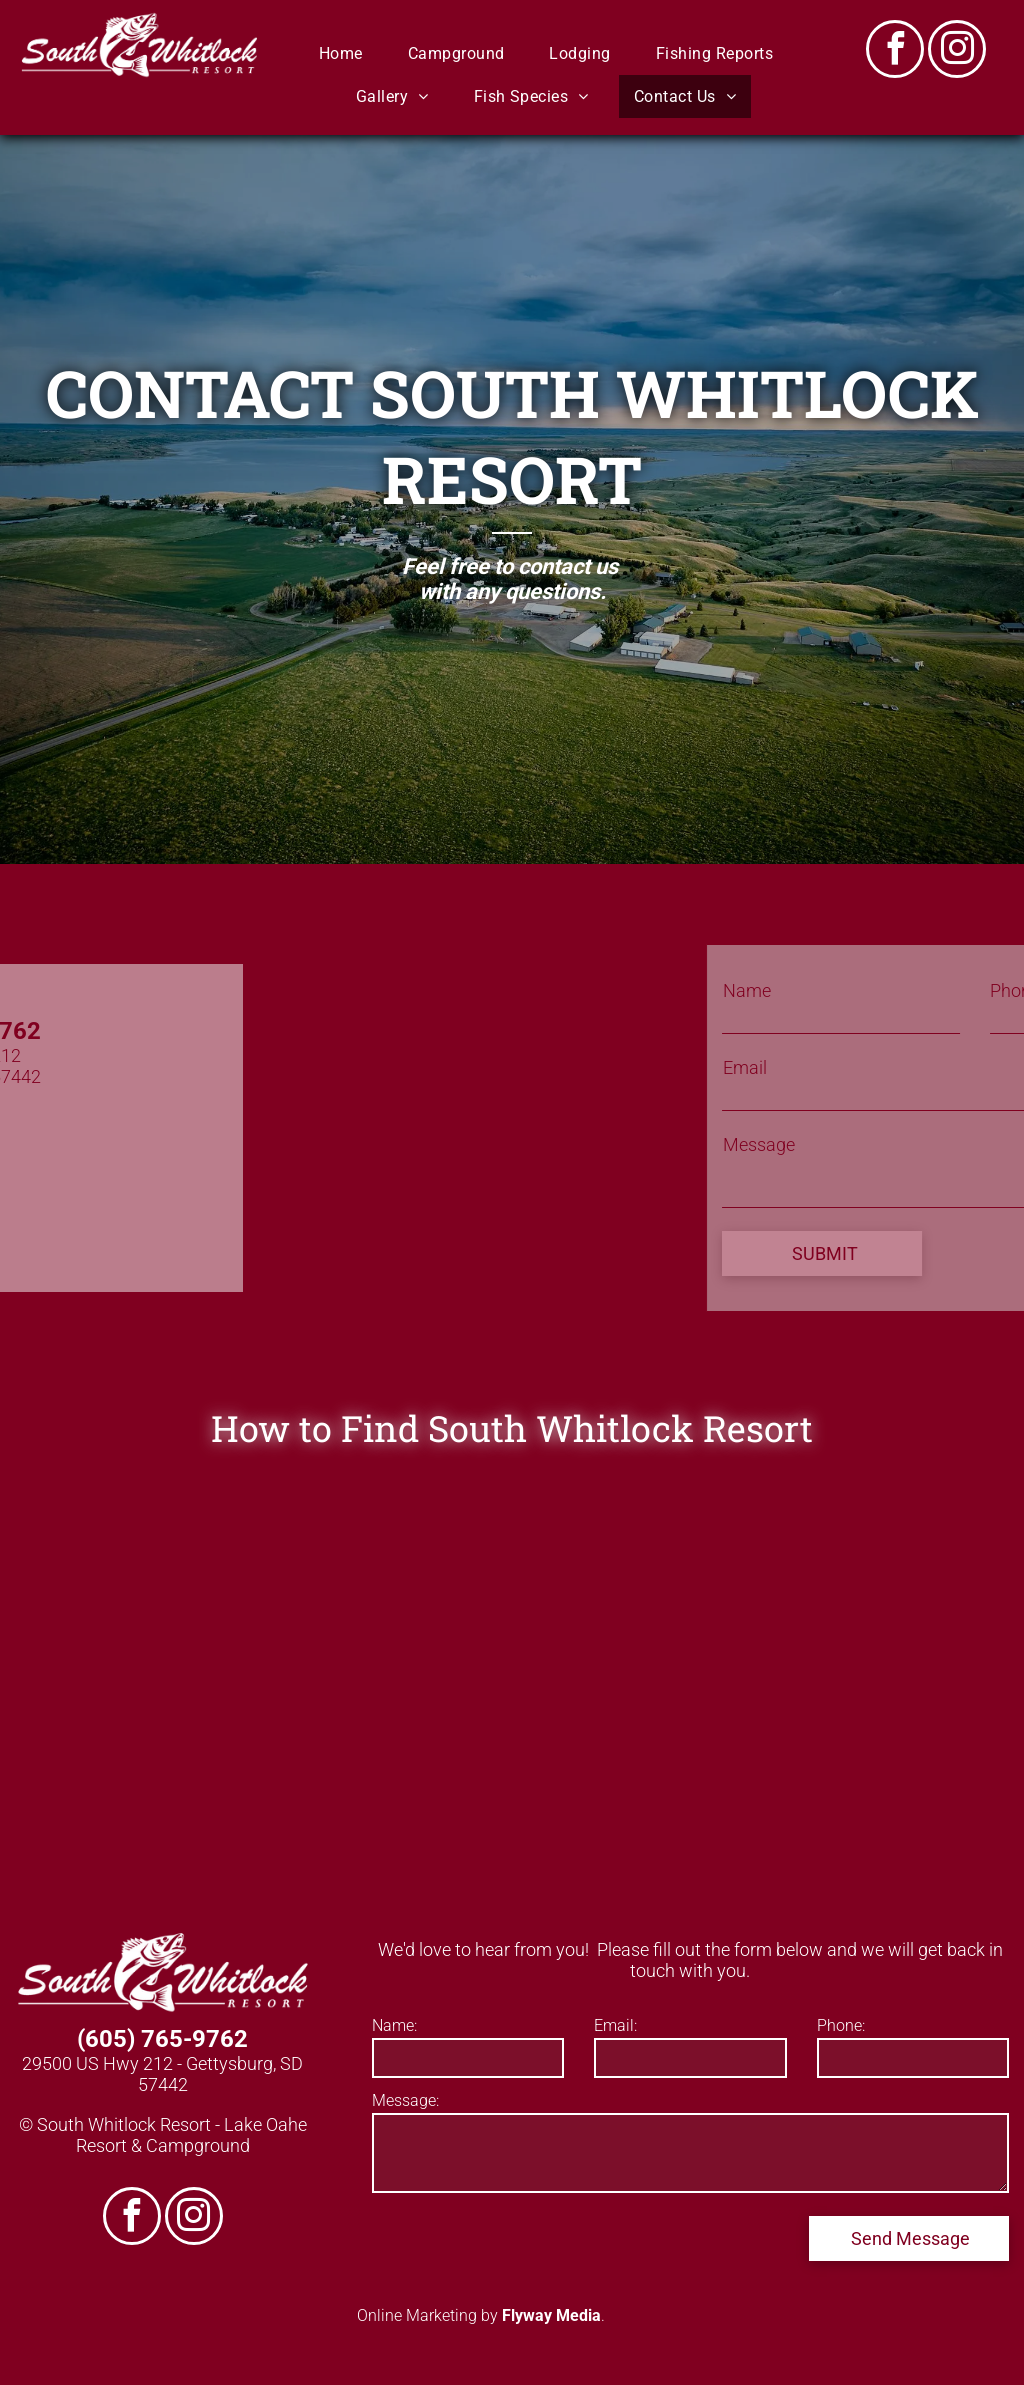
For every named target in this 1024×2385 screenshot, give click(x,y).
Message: (405, 2100)
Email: (615, 2025)
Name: (394, 2025)
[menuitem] (348, 53)
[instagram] (957, 51)
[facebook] (895, 51)
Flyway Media (551, 2315)
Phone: (841, 2025)
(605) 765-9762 (162, 2039)
